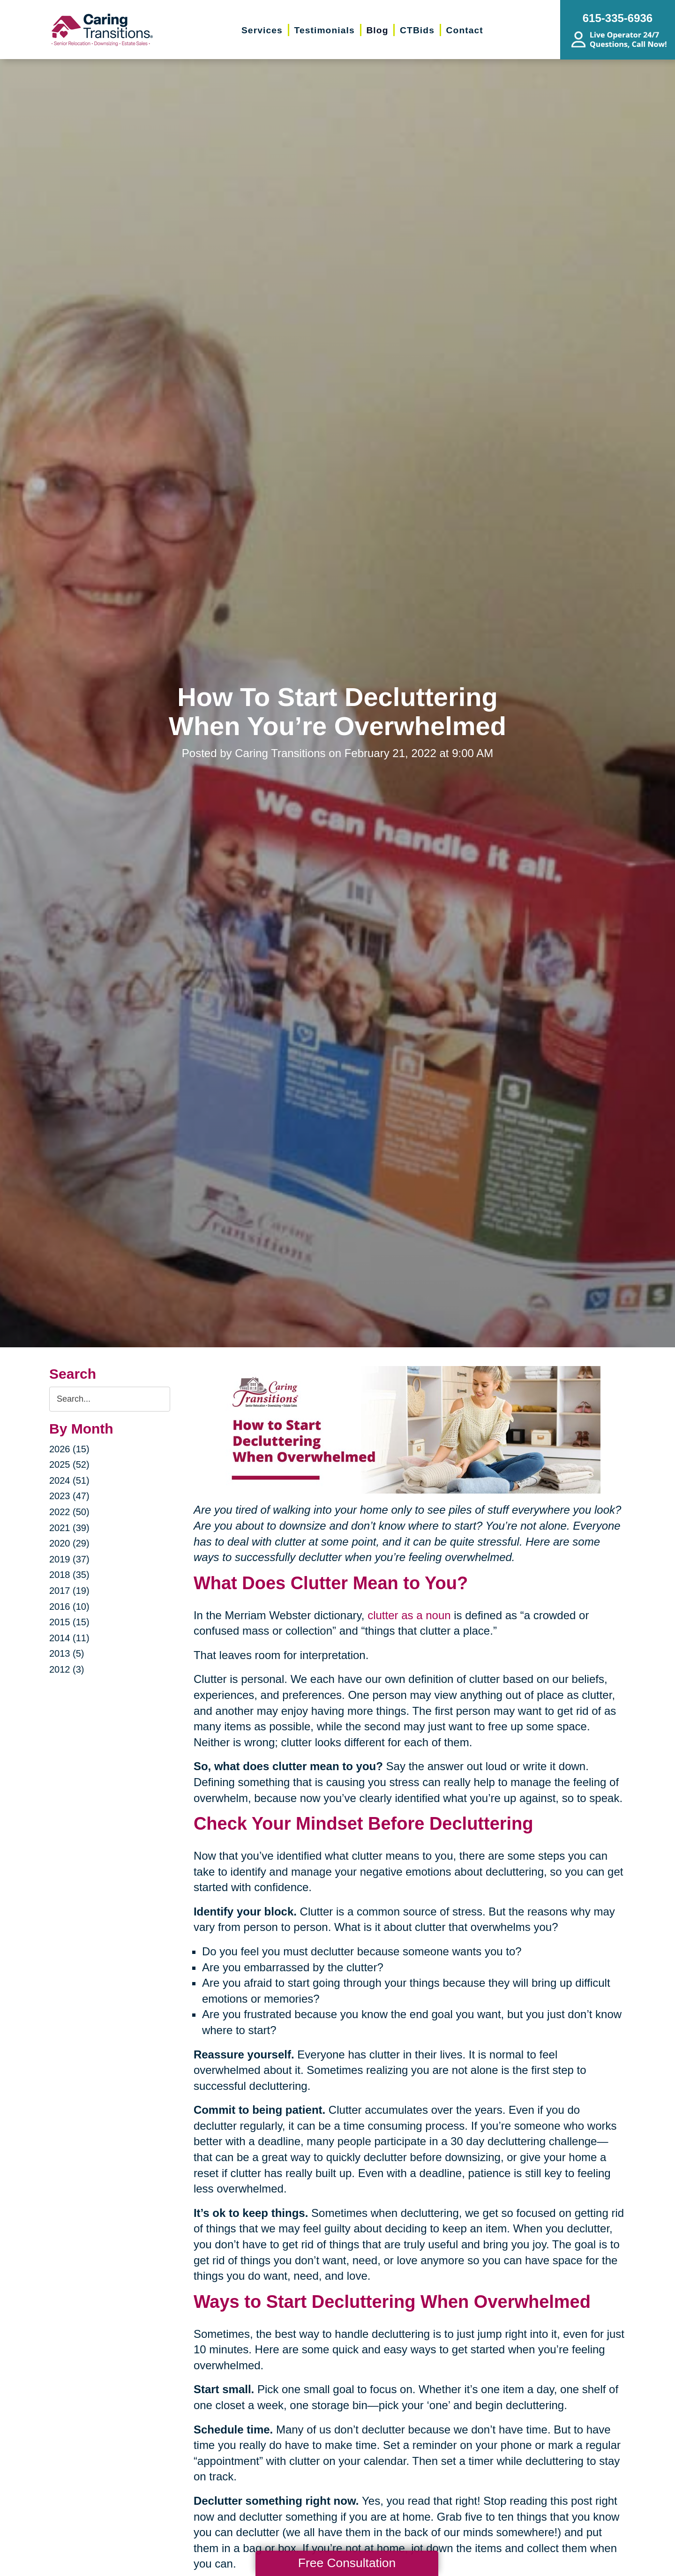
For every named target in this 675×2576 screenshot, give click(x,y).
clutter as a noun (409, 1615)
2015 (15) (69, 1622)
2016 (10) (69, 1606)
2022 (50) (69, 1512)
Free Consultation (347, 2563)
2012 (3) (66, 1669)
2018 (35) (69, 1575)
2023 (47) (69, 1496)
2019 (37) (69, 1559)
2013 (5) (66, 1653)
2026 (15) (69, 1449)
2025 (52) (69, 1464)
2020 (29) (69, 1543)
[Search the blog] (109, 1399)
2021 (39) (69, 1528)
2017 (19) (69, 1590)
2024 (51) (69, 1480)
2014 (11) (69, 1638)
